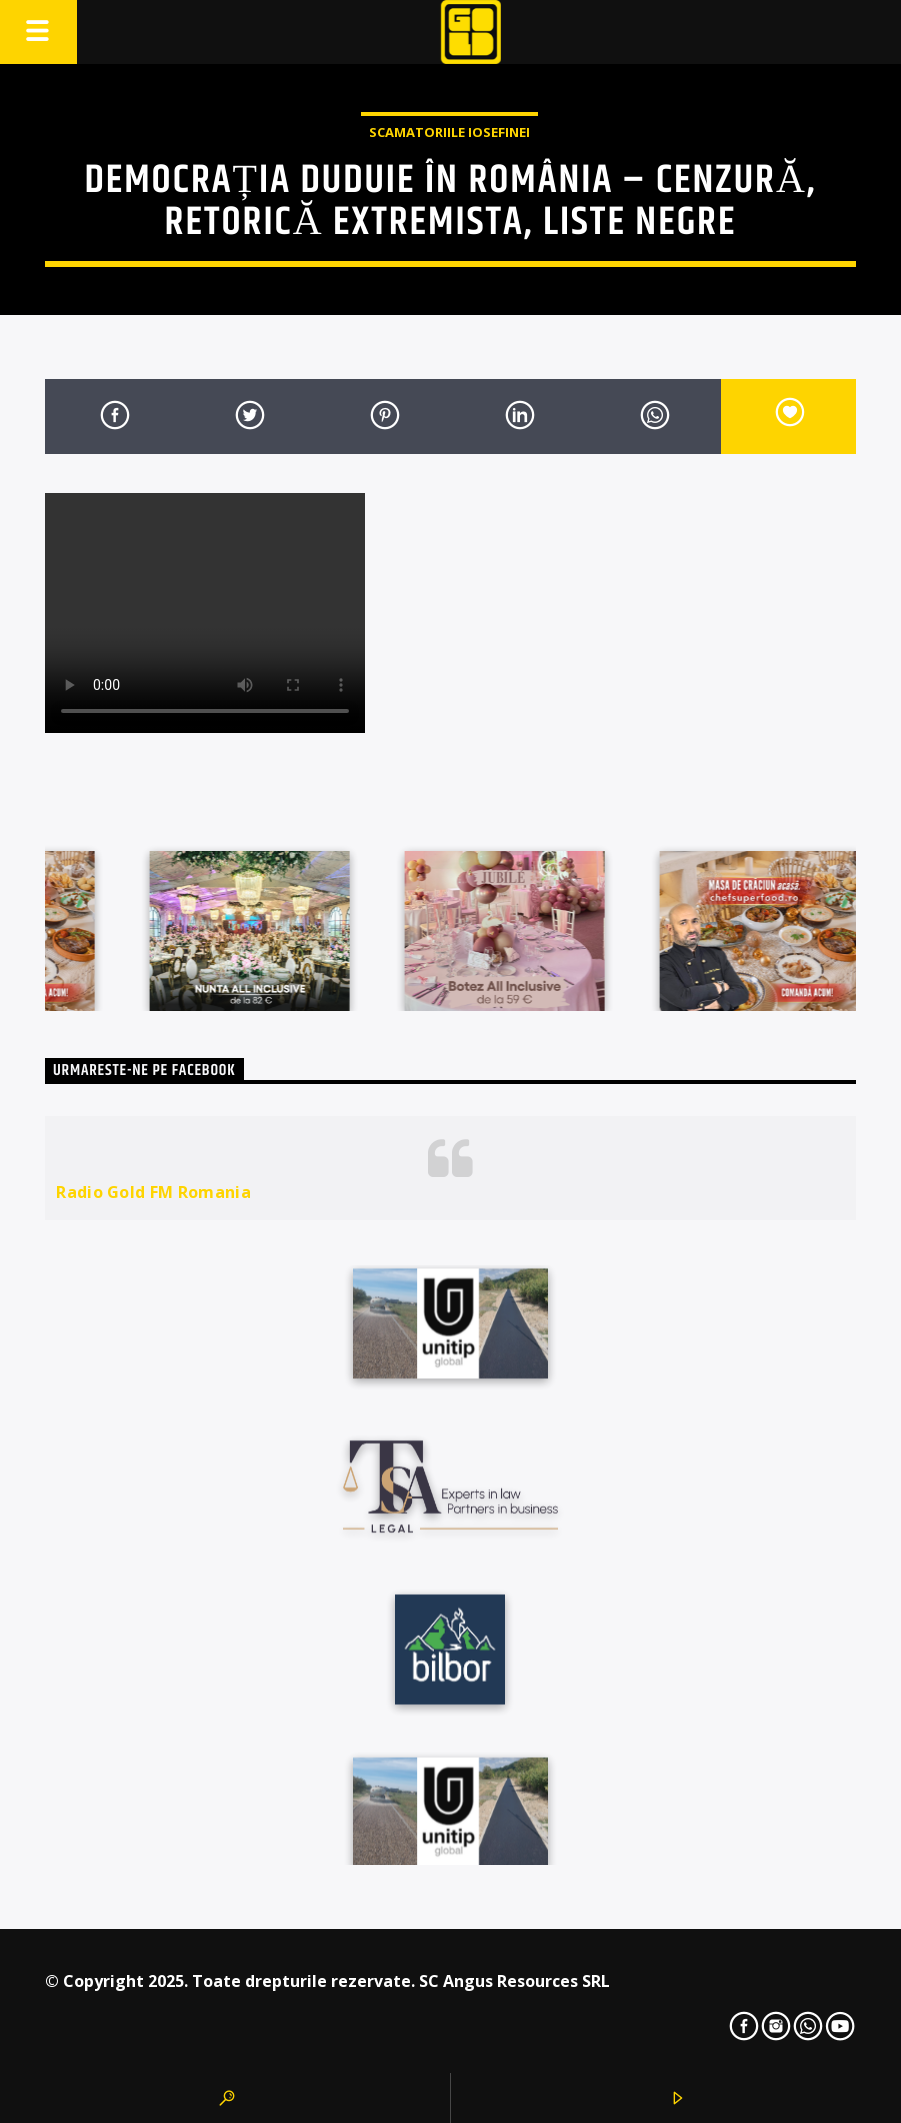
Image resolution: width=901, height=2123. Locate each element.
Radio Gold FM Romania (153, 1192)
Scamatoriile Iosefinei (449, 132)
